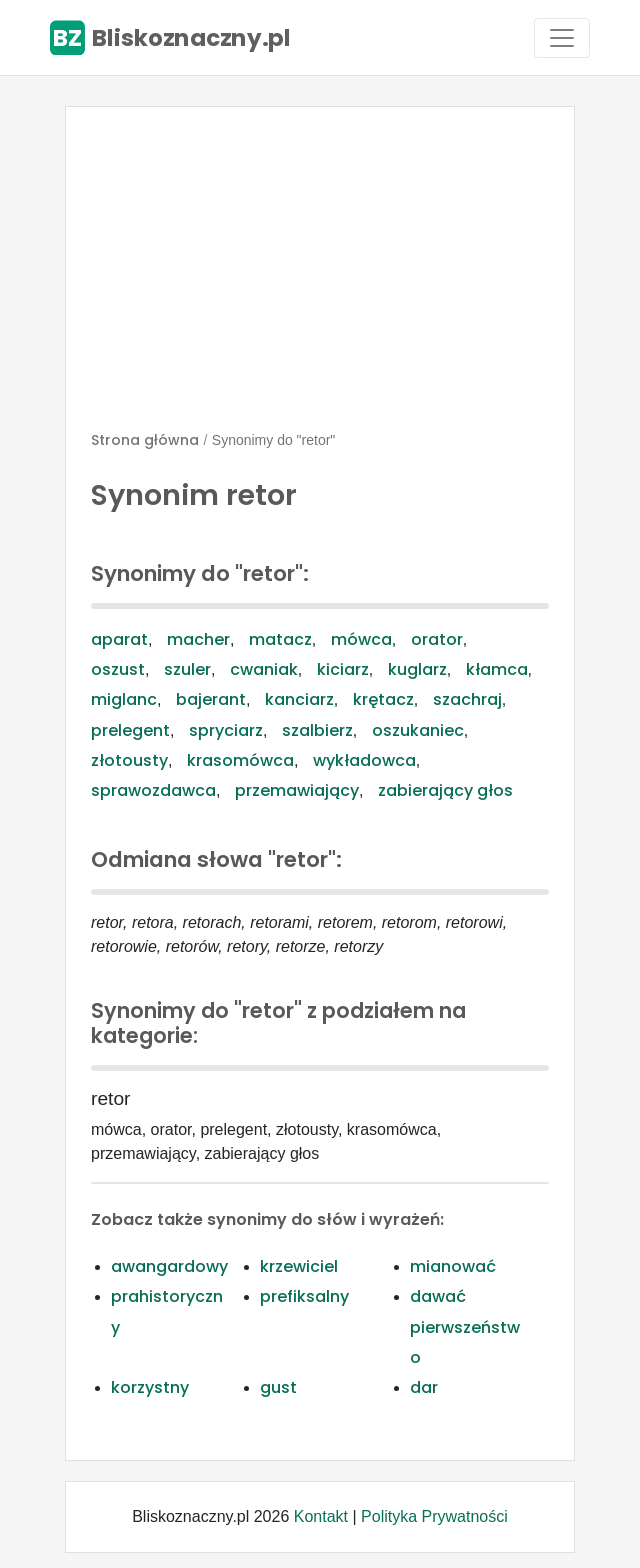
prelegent (130, 730)
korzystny (150, 1387)
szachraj (467, 699)
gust (278, 1387)
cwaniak (264, 669)
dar (424, 1387)
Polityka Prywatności (434, 1516)
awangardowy (169, 1266)
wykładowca (364, 760)
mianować (453, 1266)
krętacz (383, 699)
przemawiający (297, 790)
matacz (280, 639)
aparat (119, 639)
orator (437, 639)
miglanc (124, 699)
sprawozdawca (153, 790)
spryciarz (226, 730)
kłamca (497, 669)
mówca (361, 639)
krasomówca (240, 760)
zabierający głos (445, 790)
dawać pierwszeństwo (465, 1327)
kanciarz (299, 699)
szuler (187, 669)
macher (198, 639)
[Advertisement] (320, 277)
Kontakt (321, 1516)
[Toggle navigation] (562, 38)
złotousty (129, 760)
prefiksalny (304, 1296)
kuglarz (417, 669)
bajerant (211, 699)
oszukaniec (418, 730)
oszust (118, 669)
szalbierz (317, 730)
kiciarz (343, 669)
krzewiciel (299, 1266)
